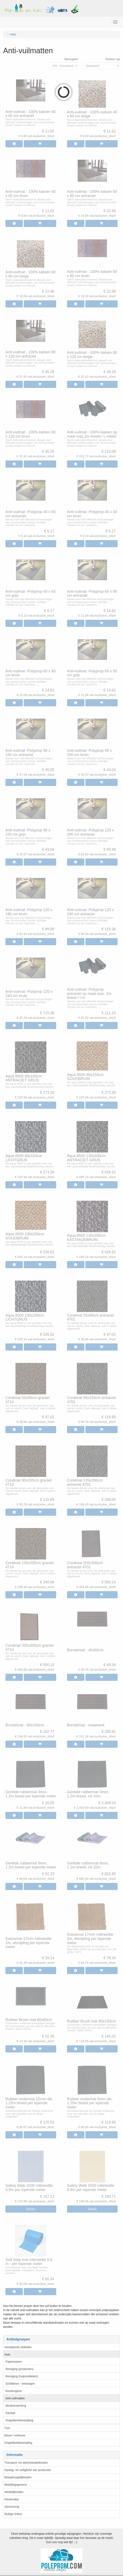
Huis (7, 2354)
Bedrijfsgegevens (15, 2484)
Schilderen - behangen (20, 2383)
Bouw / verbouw (14, 2435)
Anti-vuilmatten (15, 2398)
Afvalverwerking (15, 2405)
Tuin (7, 2428)
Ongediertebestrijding (19, 2420)
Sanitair (10, 2413)
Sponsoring (11, 2506)
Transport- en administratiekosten (26, 2462)
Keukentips (11, 2499)
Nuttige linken (13, 2514)
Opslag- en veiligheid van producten (27, 2470)
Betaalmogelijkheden (18, 2477)
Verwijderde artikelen (18, 2347)
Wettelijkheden (14, 2492)
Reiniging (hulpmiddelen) (21, 2376)
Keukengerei (13, 2391)
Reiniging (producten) (19, 2369)
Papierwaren (13, 2361)
